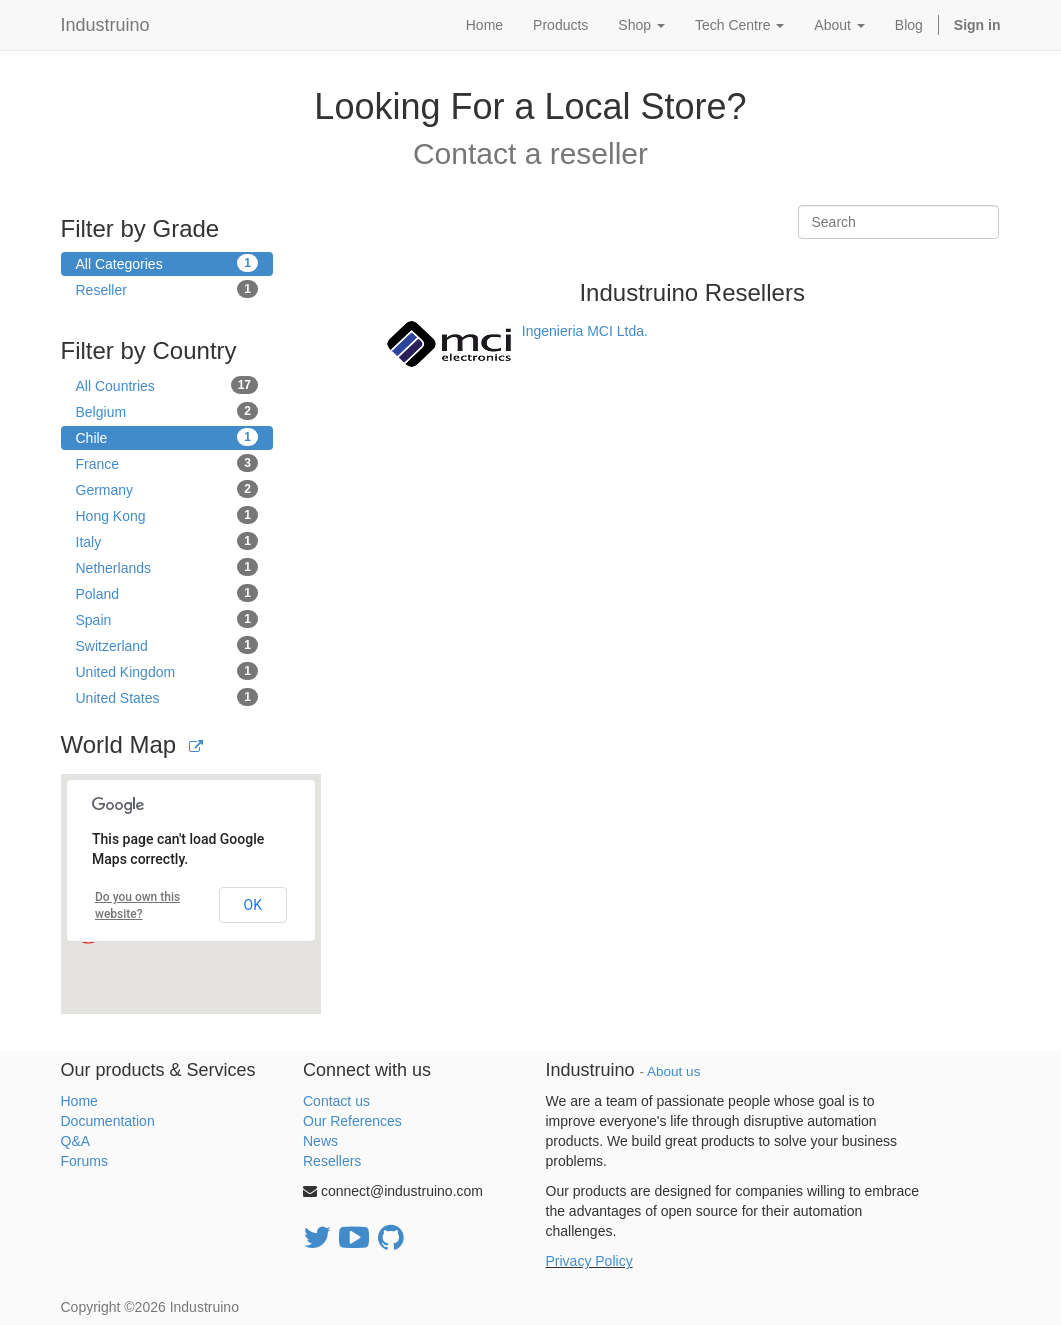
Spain (167, 619)
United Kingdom (167, 671)
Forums (84, 1161)
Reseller (167, 289)
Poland (167, 593)
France (167, 463)
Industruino (105, 25)
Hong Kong (167, 515)
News (320, 1141)
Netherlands (167, 567)
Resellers (332, 1161)
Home (79, 1101)
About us (673, 1071)
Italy (167, 541)
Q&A (76, 1141)
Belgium (167, 411)
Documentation (108, 1121)
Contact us (336, 1101)
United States (167, 697)
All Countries (167, 385)
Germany (167, 489)
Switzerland (167, 645)
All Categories (167, 263)
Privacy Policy (589, 1261)
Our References (352, 1121)
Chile (167, 437)
